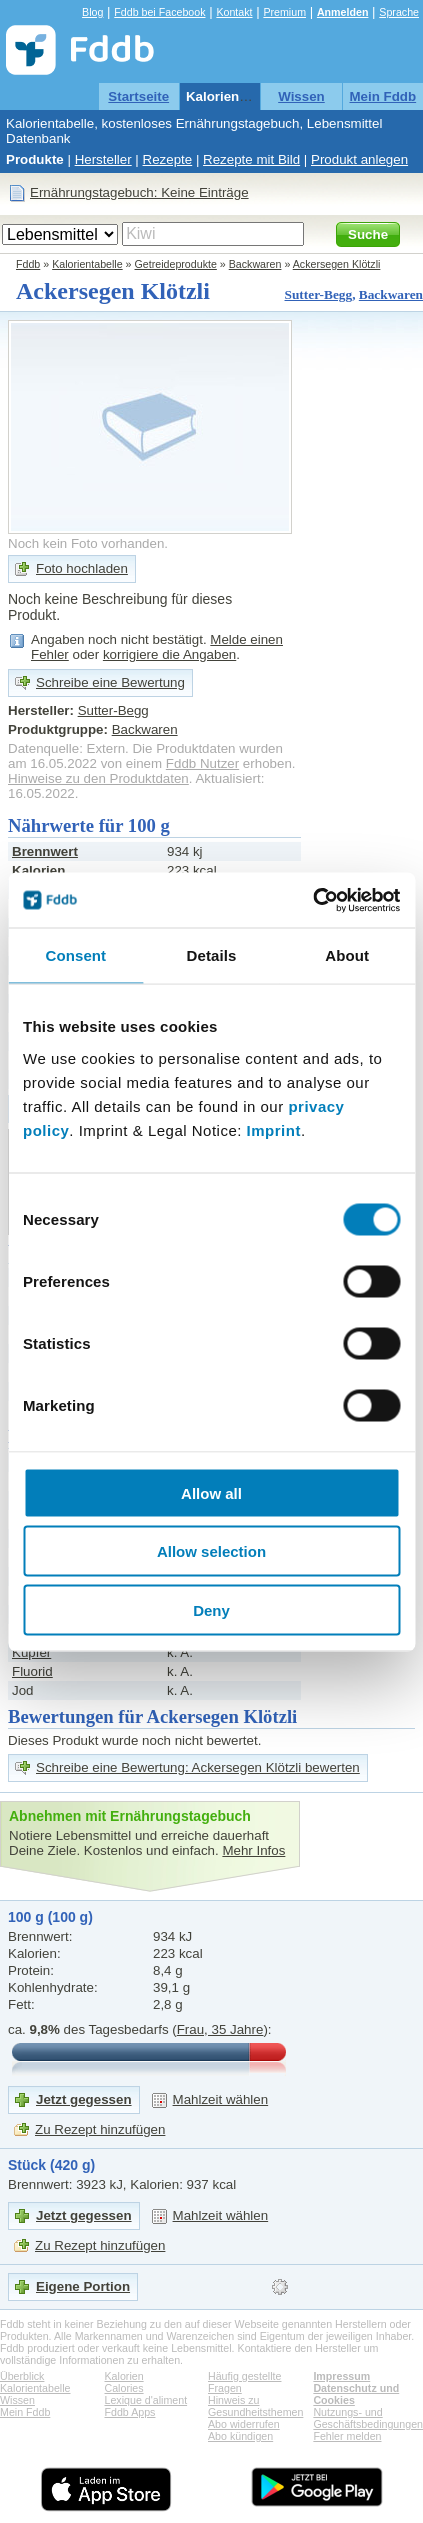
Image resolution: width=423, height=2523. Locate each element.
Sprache (399, 12)
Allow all (211, 1492)
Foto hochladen (82, 568)
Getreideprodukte (176, 264)
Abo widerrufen (244, 2424)
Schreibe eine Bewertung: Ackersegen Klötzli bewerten (198, 1767)
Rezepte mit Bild (251, 159)
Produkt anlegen (359, 159)
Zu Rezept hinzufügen (100, 2129)
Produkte (35, 159)
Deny (211, 1609)
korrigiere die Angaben (169, 654)
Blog (92, 12)
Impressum (341, 2376)
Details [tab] (212, 955)
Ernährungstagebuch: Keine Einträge (139, 192)
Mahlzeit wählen (221, 2099)
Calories (124, 2388)
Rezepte (168, 159)
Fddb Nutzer (202, 763)
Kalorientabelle (234, 96)
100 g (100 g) (50, 1917)
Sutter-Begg (319, 294)
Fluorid (32, 1671)
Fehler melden (347, 2436)
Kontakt (234, 12)
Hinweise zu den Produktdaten (98, 778)
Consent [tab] (75, 955)
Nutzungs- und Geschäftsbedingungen (368, 2418)
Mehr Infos (253, 1850)
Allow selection (211, 1551)
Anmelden (343, 12)
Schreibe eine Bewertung (110, 682)
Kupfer (31, 1652)
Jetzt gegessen (84, 2099)
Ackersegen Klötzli (337, 264)
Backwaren (255, 264)
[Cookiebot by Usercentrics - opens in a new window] (312, 900)
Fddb (28, 264)
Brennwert (45, 851)
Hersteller (103, 159)
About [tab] (347, 955)
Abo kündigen (240, 2436)
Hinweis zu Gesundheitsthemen (255, 2406)
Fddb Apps (130, 2412)
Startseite (138, 96)
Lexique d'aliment (146, 2400)
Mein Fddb (383, 96)
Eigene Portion (83, 2286)
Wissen (301, 96)
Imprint (274, 1129)
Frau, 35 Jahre (220, 2029)
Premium (284, 12)
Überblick (22, 2376)
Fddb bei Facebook (159, 12)
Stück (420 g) (51, 2165)
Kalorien (124, 2376)
